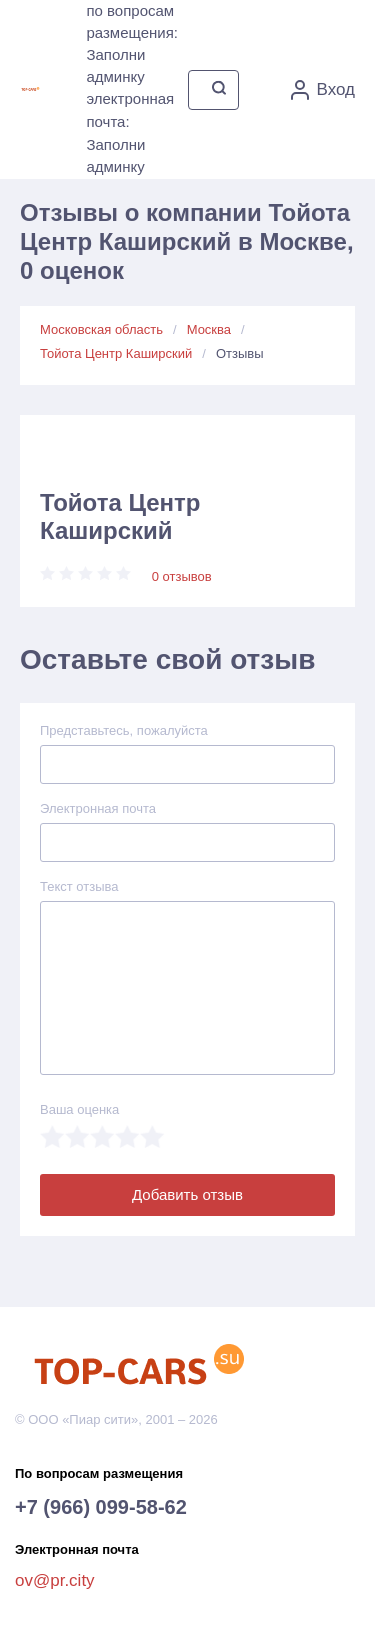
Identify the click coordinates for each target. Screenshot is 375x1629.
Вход (323, 90)
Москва (209, 329)
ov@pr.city (55, 1580)
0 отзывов (182, 576)
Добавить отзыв (187, 1194)
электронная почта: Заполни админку (130, 132)
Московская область (101, 329)
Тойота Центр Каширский (116, 353)
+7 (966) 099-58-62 (101, 1507)
